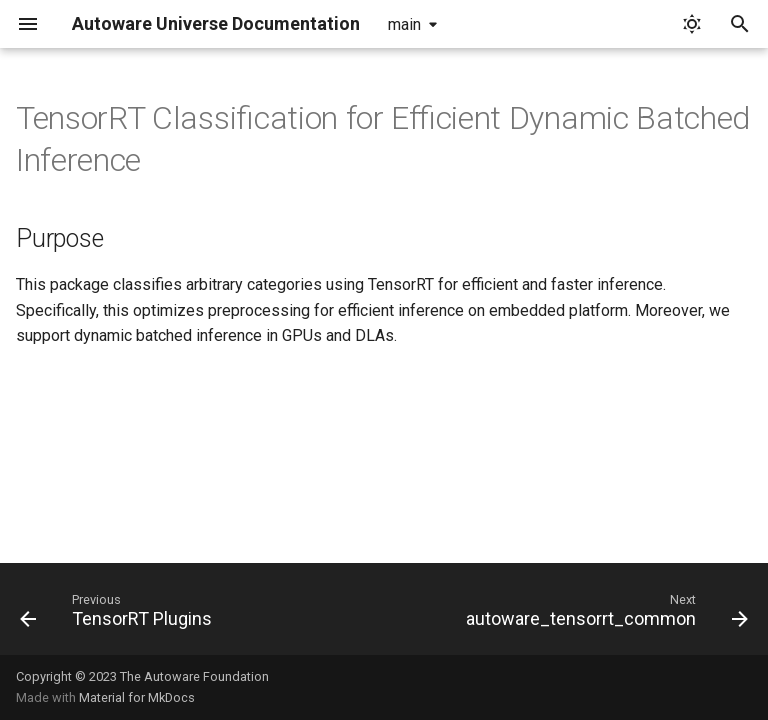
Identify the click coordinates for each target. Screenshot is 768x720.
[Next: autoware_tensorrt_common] (604, 615)
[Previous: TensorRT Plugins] (119, 615)
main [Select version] (404, 24)
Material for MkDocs (137, 697)
